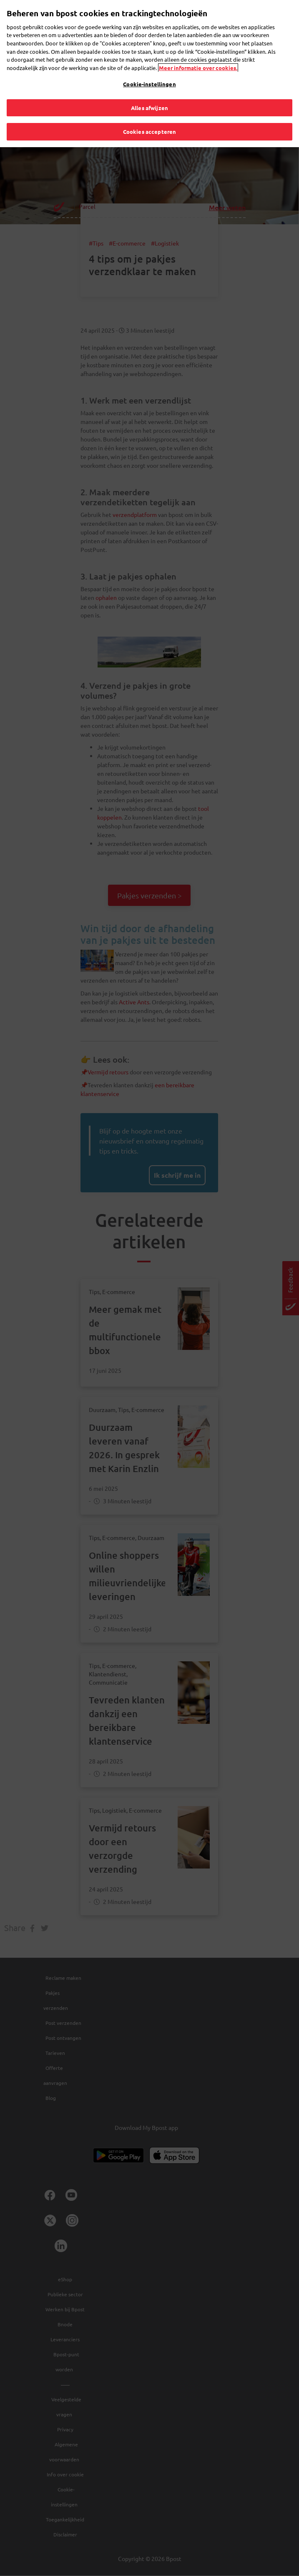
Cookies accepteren (149, 126)
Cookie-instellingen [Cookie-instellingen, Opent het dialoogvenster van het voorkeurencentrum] (149, 79)
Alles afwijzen (149, 102)
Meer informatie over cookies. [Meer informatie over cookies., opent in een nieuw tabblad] (198, 62)
